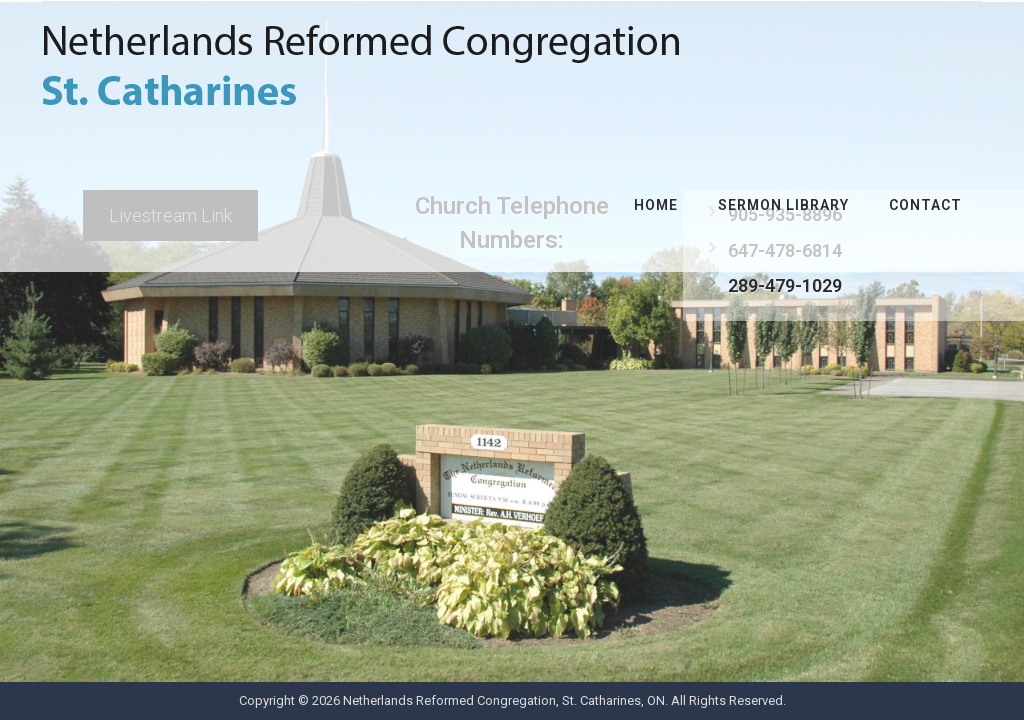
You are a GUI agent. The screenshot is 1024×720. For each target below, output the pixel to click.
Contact (925, 205)
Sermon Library (783, 205)
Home (656, 205)
